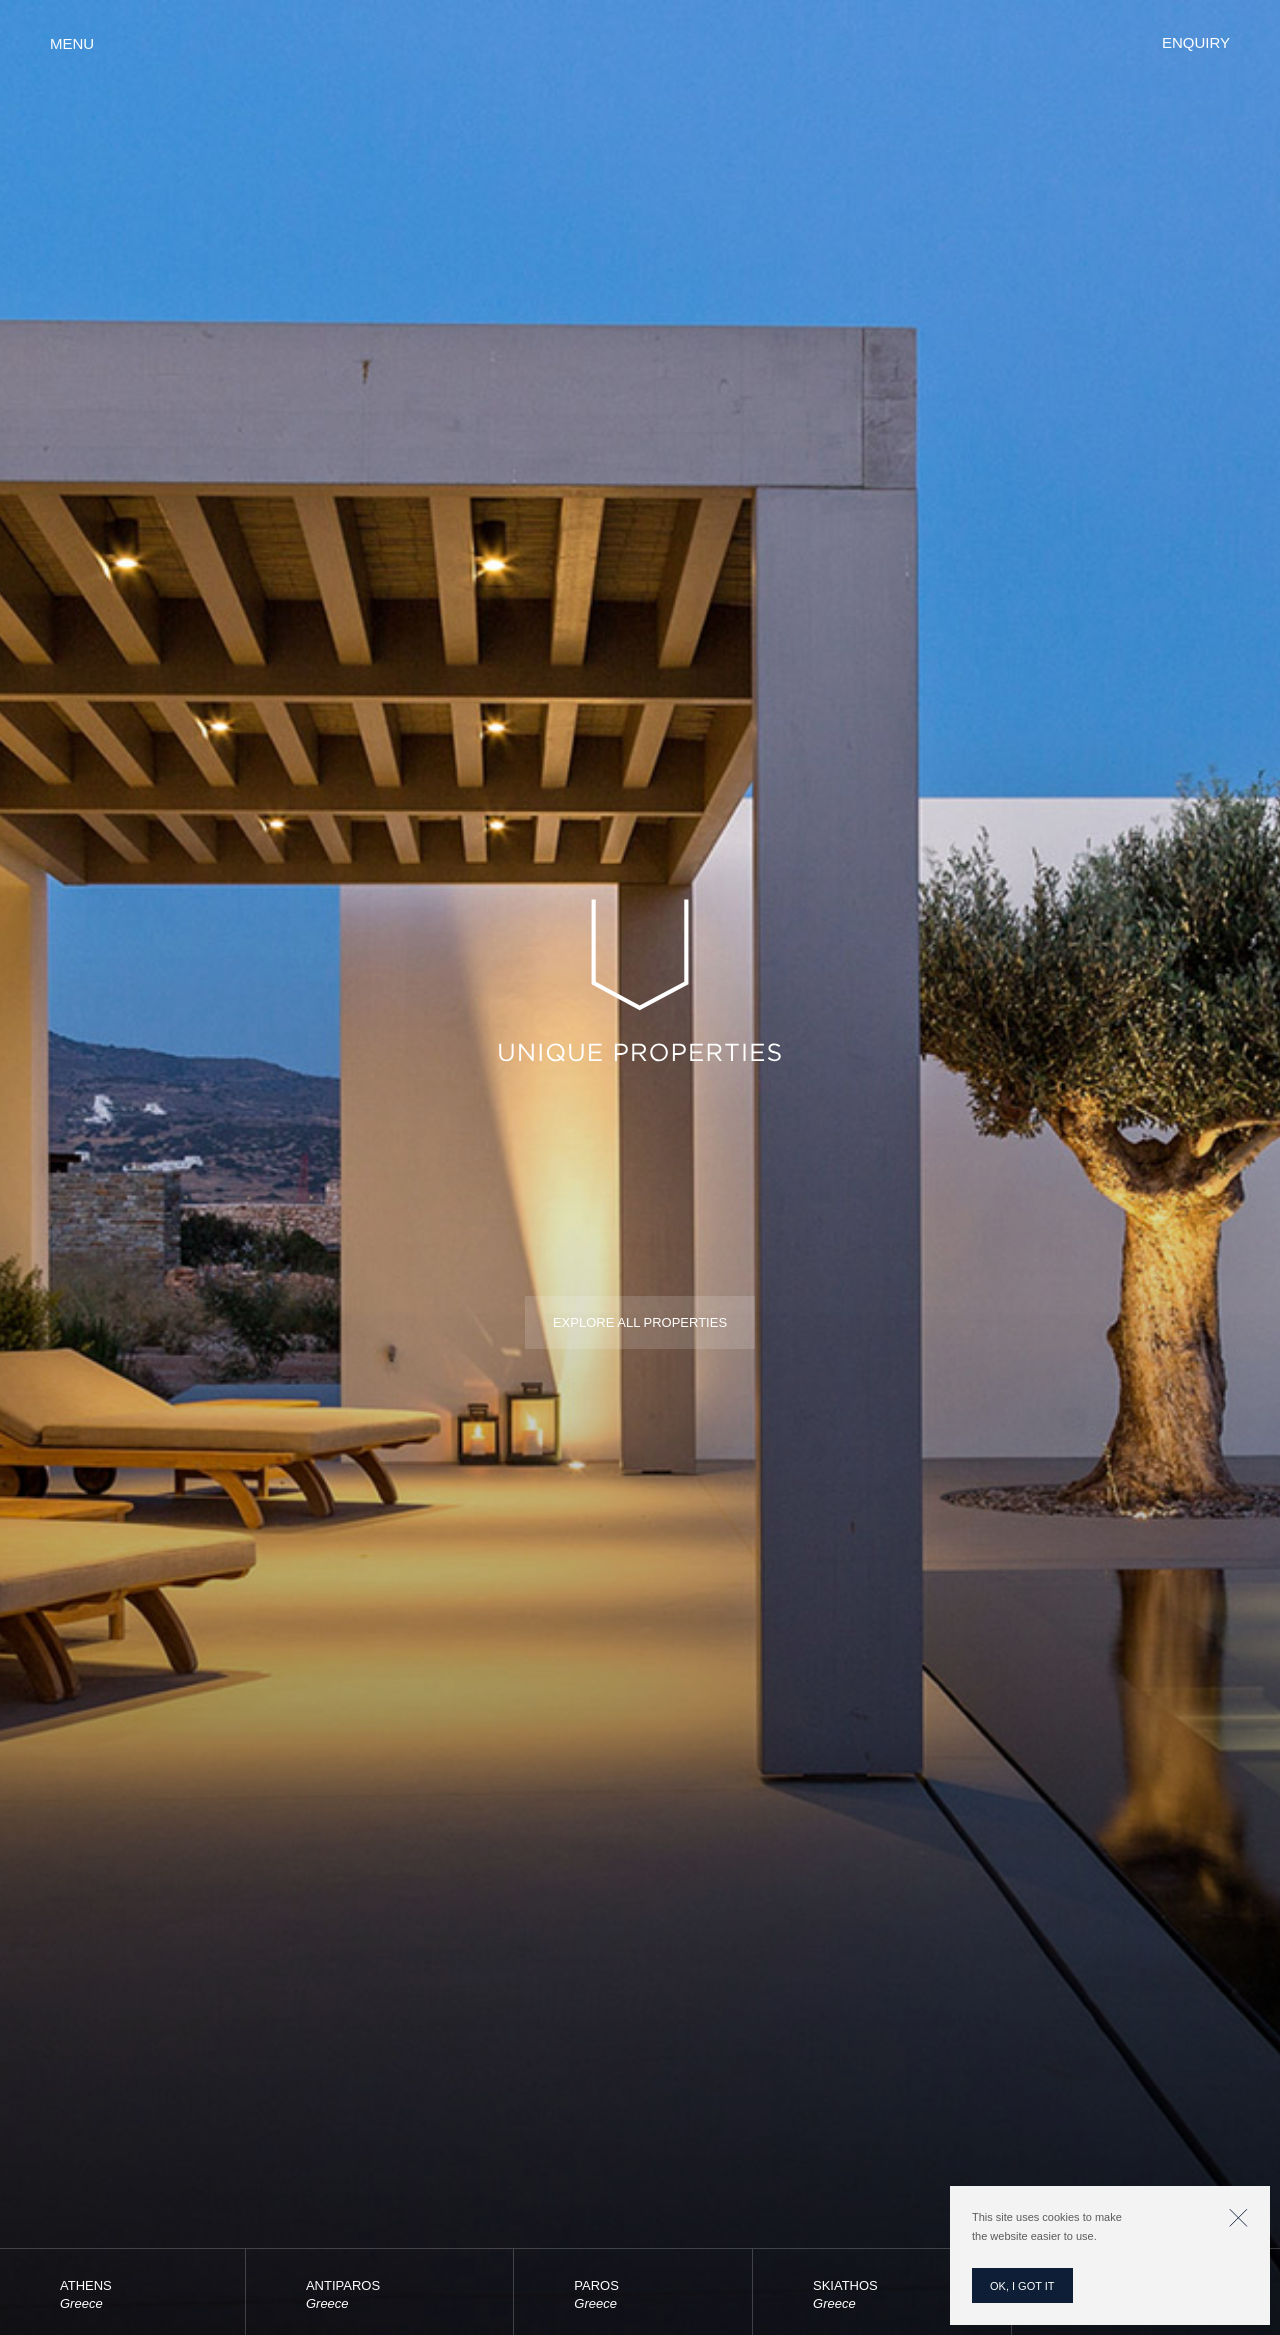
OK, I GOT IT (1022, 2286)
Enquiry (1196, 42)
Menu (72, 43)
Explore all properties (640, 1322)
